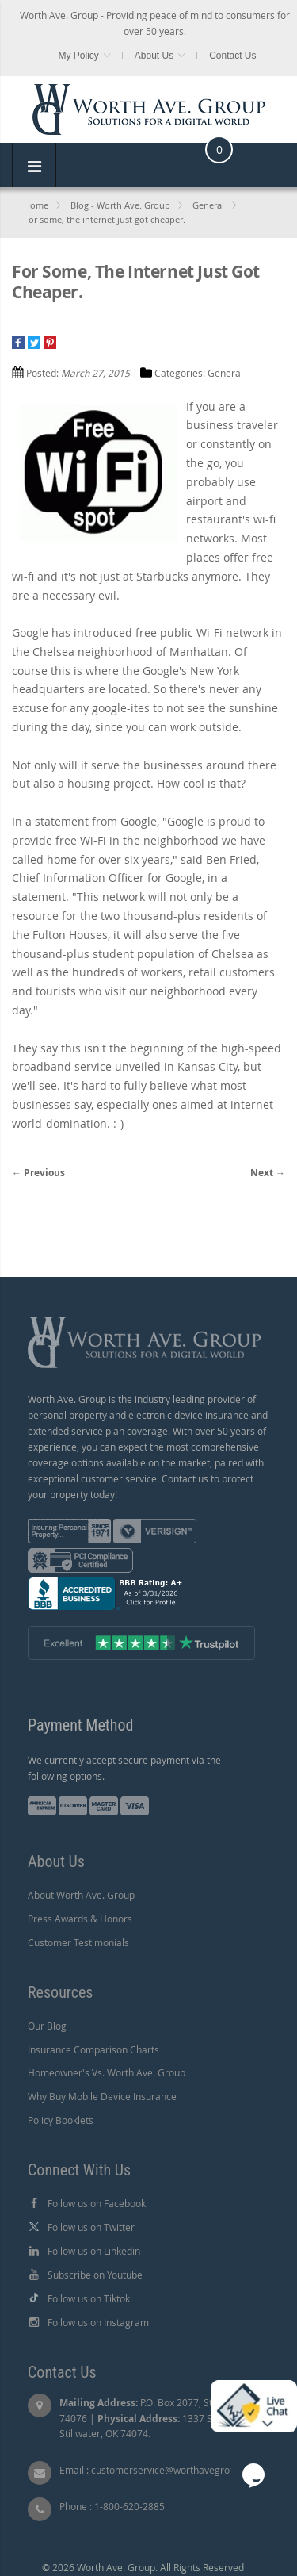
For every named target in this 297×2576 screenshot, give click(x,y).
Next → (267, 1172)
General (208, 205)
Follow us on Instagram (98, 2322)
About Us (154, 55)
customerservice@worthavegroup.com (176, 2469)
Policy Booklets (60, 2120)
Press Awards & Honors (80, 1918)
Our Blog (47, 2025)
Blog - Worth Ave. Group (120, 205)
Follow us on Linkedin (94, 2250)
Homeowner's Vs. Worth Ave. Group (106, 2072)
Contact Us (232, 55)
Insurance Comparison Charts (93, 2049)
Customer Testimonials (78, 1942)
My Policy (78, 55)
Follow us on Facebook (97, 2203)
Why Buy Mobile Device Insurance (102, 2096)
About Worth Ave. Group (81, 1894)
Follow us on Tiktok (89, 2298)
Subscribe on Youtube (95, 2274)
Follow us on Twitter (91, 2227)
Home (36, 205)
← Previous (38, 1172)
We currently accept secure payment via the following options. (124, 1768)
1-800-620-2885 (129, 2506)
